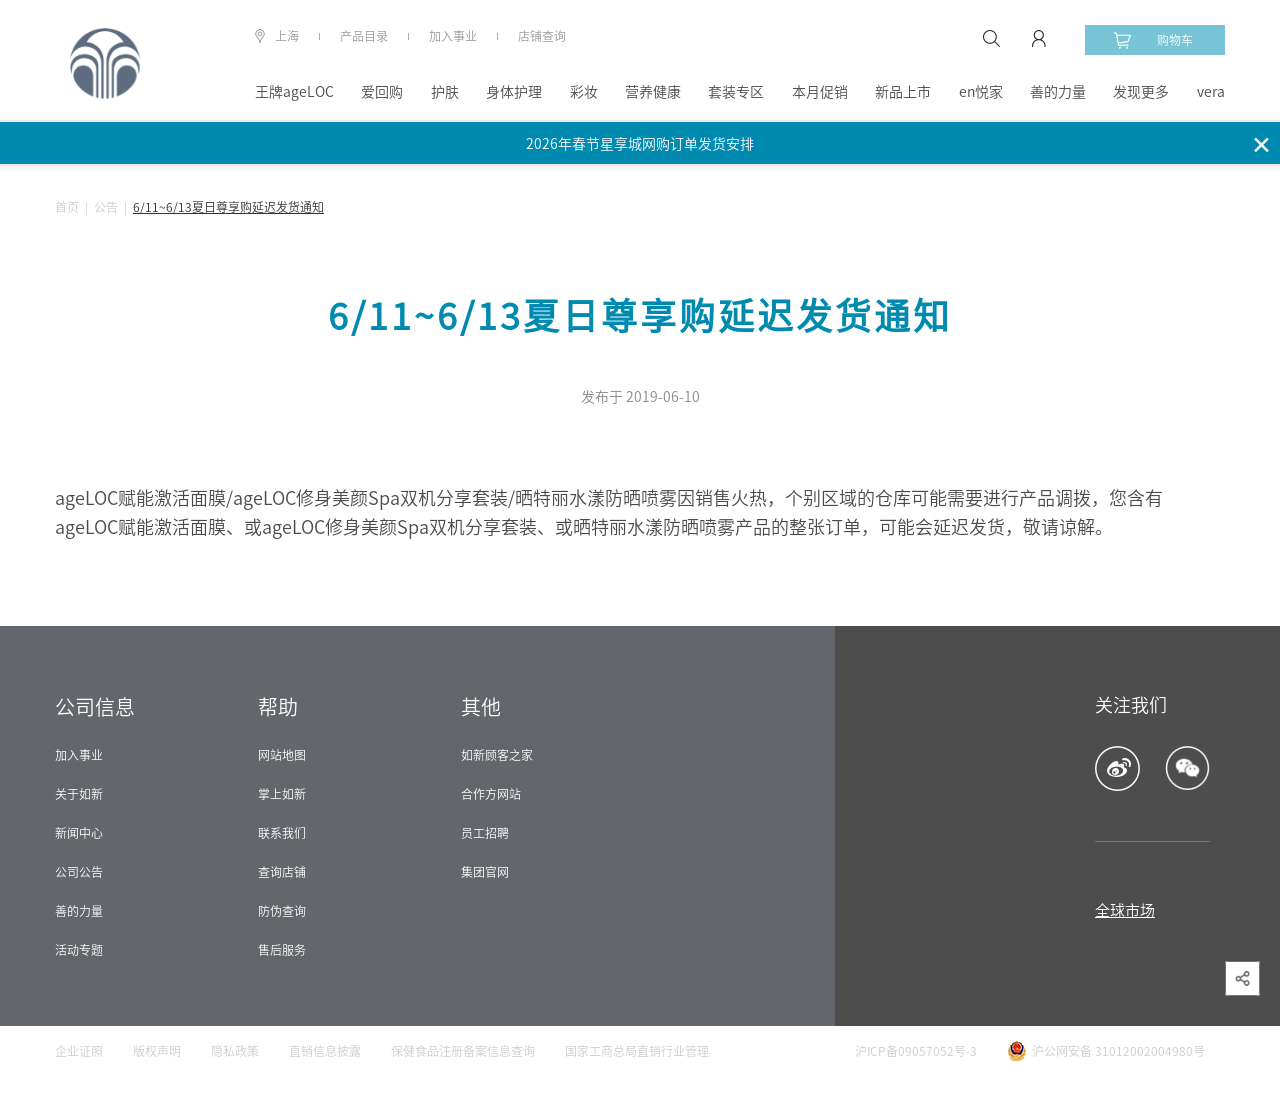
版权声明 (157, 1051)
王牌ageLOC (294, 92)
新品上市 (903, 92)
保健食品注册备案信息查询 (463, 1051)
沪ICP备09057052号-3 (916, 1051)
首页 (67, 207)
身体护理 (514, 92)
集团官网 (485, 872)
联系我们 (282, 833)
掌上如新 (282, 794)
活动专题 (79, 950)
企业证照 (79, 1051)
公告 (106, 207)
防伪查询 (282, 911)
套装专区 (736, 92)
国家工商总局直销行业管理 (637, 1051)
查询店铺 (282, 872)
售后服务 (282, 950)
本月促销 (820, 92)
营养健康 (653, 92)
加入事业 (453, 36)
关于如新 (79, 794)
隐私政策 (235, 1051)
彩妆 (584, 92)
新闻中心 (79, 833)
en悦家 (981, 92)
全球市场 (1125, 910)
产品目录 (364, 36)
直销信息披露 (325, 1051)
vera (1211, 92)
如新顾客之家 (497, 755)
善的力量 (1058, 92)
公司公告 (79, 872)
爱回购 (382, 92)
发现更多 (1141, 92)
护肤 (445, 92)
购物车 (1153, 40)
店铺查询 (542, 36)
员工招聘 (485, 833)
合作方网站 (491, 794)
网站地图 (282, 755)
